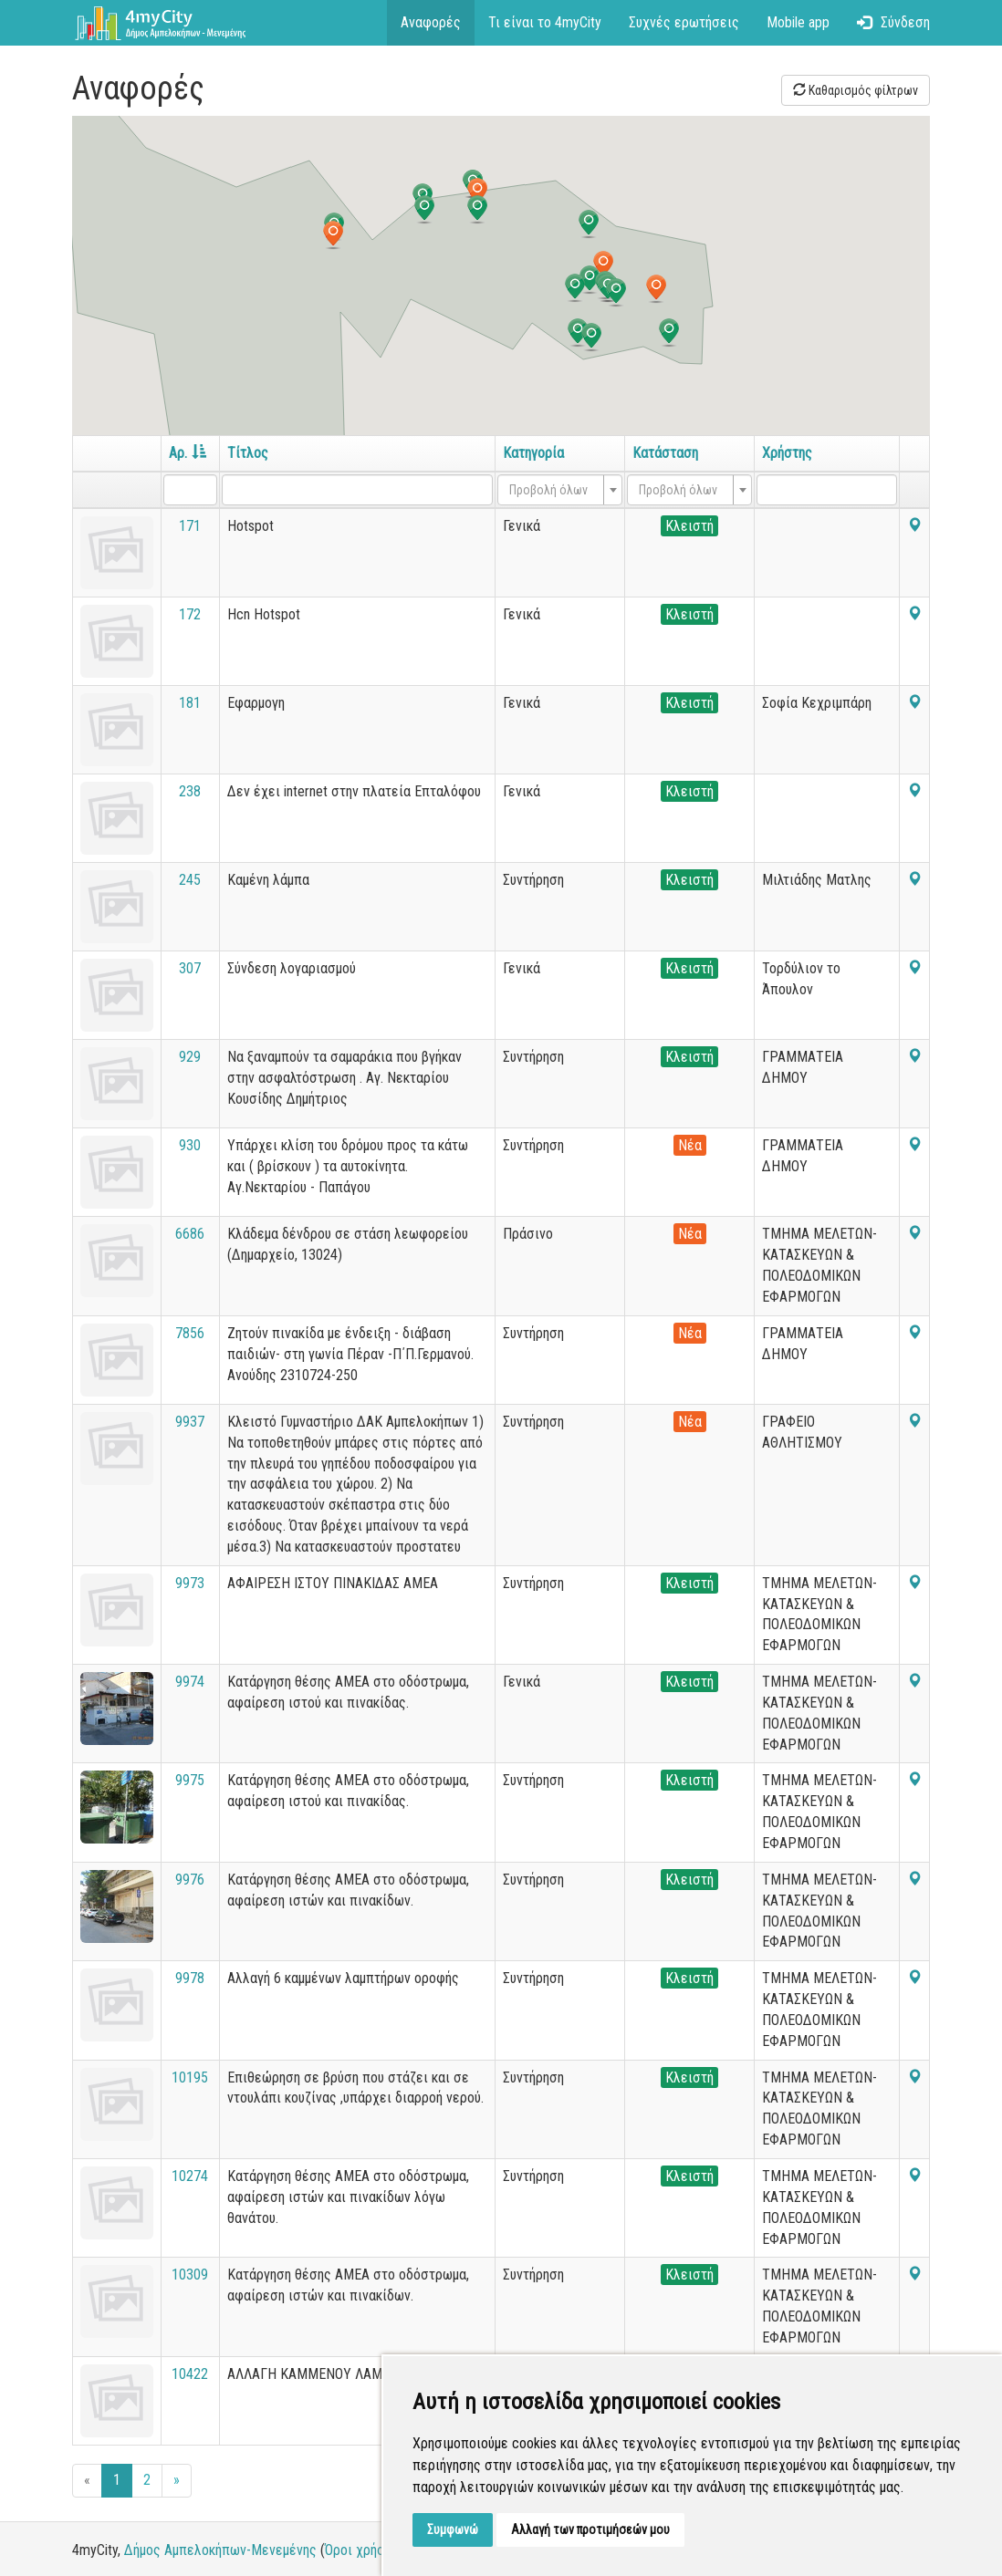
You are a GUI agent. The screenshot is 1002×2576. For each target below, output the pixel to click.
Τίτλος (247, 453)
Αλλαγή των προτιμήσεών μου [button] (590, 2529)
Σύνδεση (893, 22)
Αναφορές (431, 22)
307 (190, 968)
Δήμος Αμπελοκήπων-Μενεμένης (220, 2550)
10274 (190, 2176)
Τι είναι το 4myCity (544, 22)
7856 (189, 1333)
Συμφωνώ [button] (452, 2529)
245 (190, 879)
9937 (189, 1421)
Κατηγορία (533, 453)
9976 (189, 1879)
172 (190, 614)
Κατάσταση (665, 453)
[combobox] (559, 489)
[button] (575, 288)
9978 (189, 1978)
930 (190, 1145)
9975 (189, 1780)
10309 (190, 2274)
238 (190, 791)
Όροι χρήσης (362, 2550)
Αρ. (187, 453)
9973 (189, 1583)
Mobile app (798, 22)
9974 (189, 1681)
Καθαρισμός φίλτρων (855, 90)
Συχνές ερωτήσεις (684, 22)
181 (190, 703)
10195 (190, 2077)
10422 (190, 2374)
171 (190, 526)
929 (190, 1056)
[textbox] (554, 490)
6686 (189, 1233)
